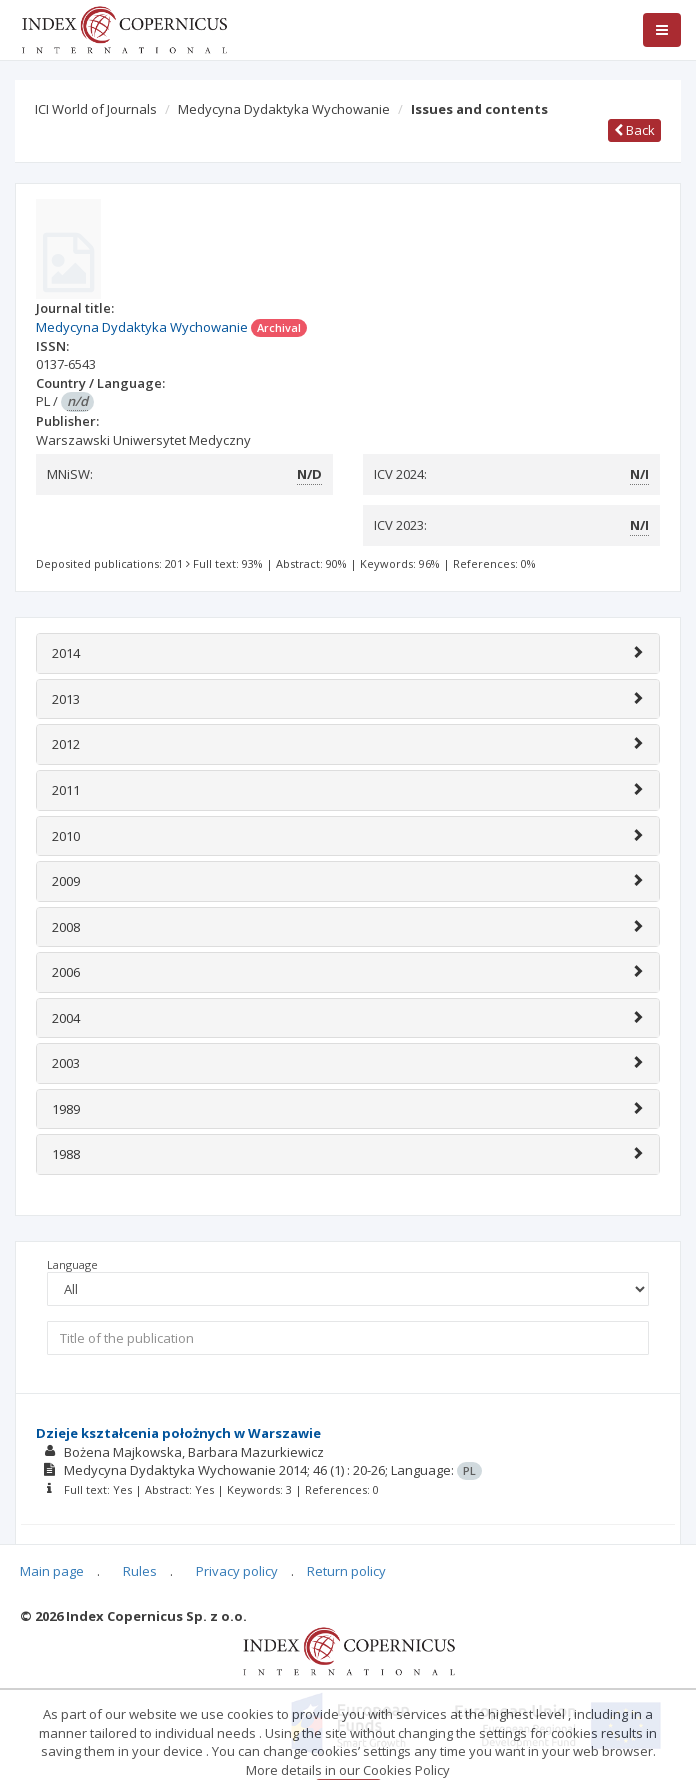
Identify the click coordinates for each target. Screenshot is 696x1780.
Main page (52, 1571)
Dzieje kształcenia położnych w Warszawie (178, 1433)
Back (634, 130)
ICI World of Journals (96, 109)
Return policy (346, 1571)
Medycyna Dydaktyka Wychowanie (284, 109)
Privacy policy (237, 1571)
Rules (140, 1571)
